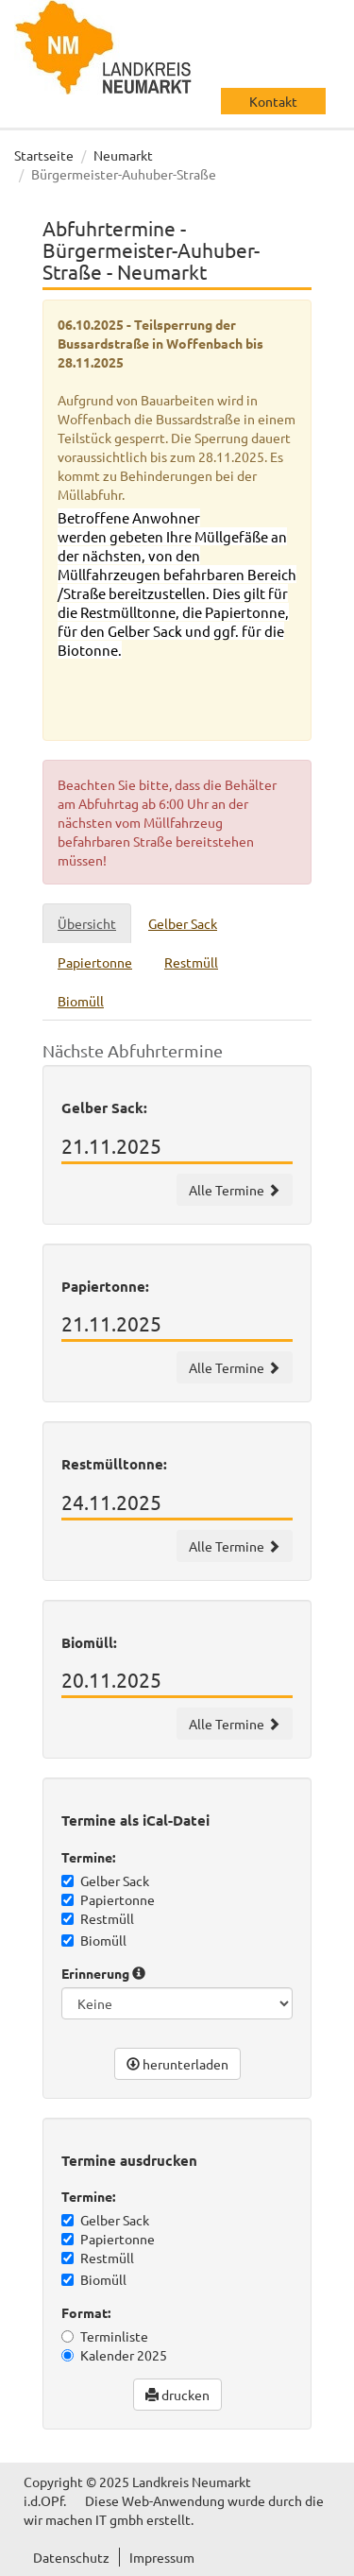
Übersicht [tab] (87, 923)
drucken (177, 2394)
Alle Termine (234, 1189)
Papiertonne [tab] (95, 961)
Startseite (44, 154)
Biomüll (93, 1940)
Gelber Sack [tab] (182, 923)
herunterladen (177, 2063)
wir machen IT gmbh (83, 2519)
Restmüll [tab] (191, 961)
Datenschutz (71, 2557)
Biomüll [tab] (81, 1000)
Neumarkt (123, 154)
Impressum (161, 2557)
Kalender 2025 (114, 2354)
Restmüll (97, 1918)
